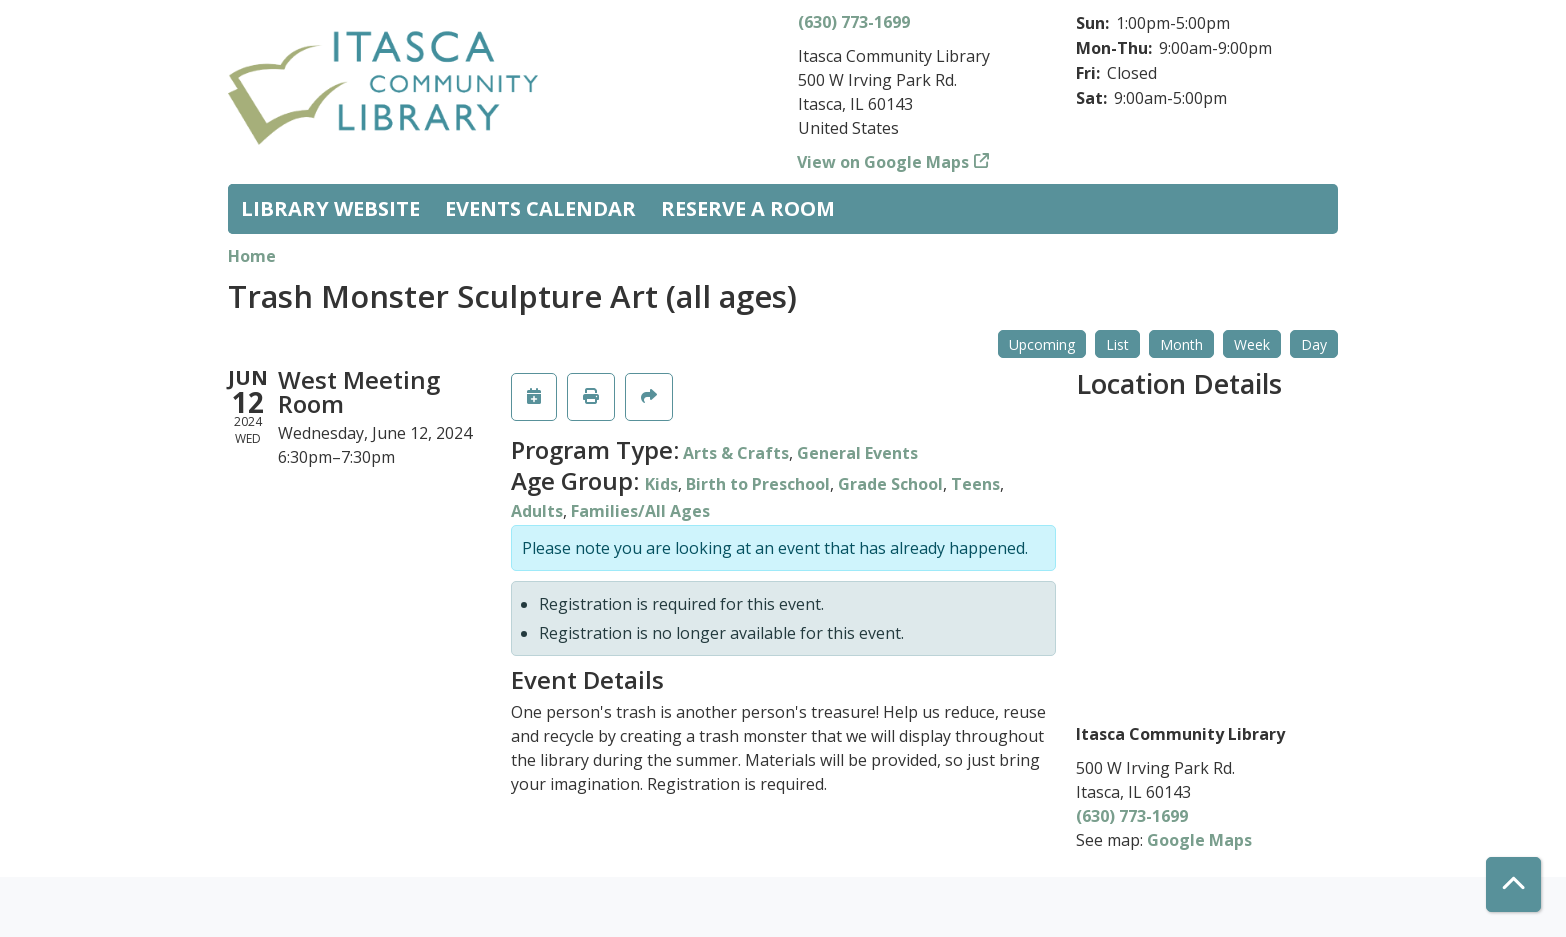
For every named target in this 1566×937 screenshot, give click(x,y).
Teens (975, 484)
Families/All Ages (640, 511)
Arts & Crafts (736, 453)
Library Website (330, 208)
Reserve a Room (748, 208)
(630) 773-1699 (854, 22)
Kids (661, 484)
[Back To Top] (1513, 884)
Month (1181, 344)
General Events (857, 453)
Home (252, 256)
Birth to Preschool (758, 484)
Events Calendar (540, 208)
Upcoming (1042, 344)
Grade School (890, 484)
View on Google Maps (883, 162)
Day (1314, 344)
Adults (537, 511)
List (1117, 344)
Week (1252, 344)
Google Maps (1199, 840)
